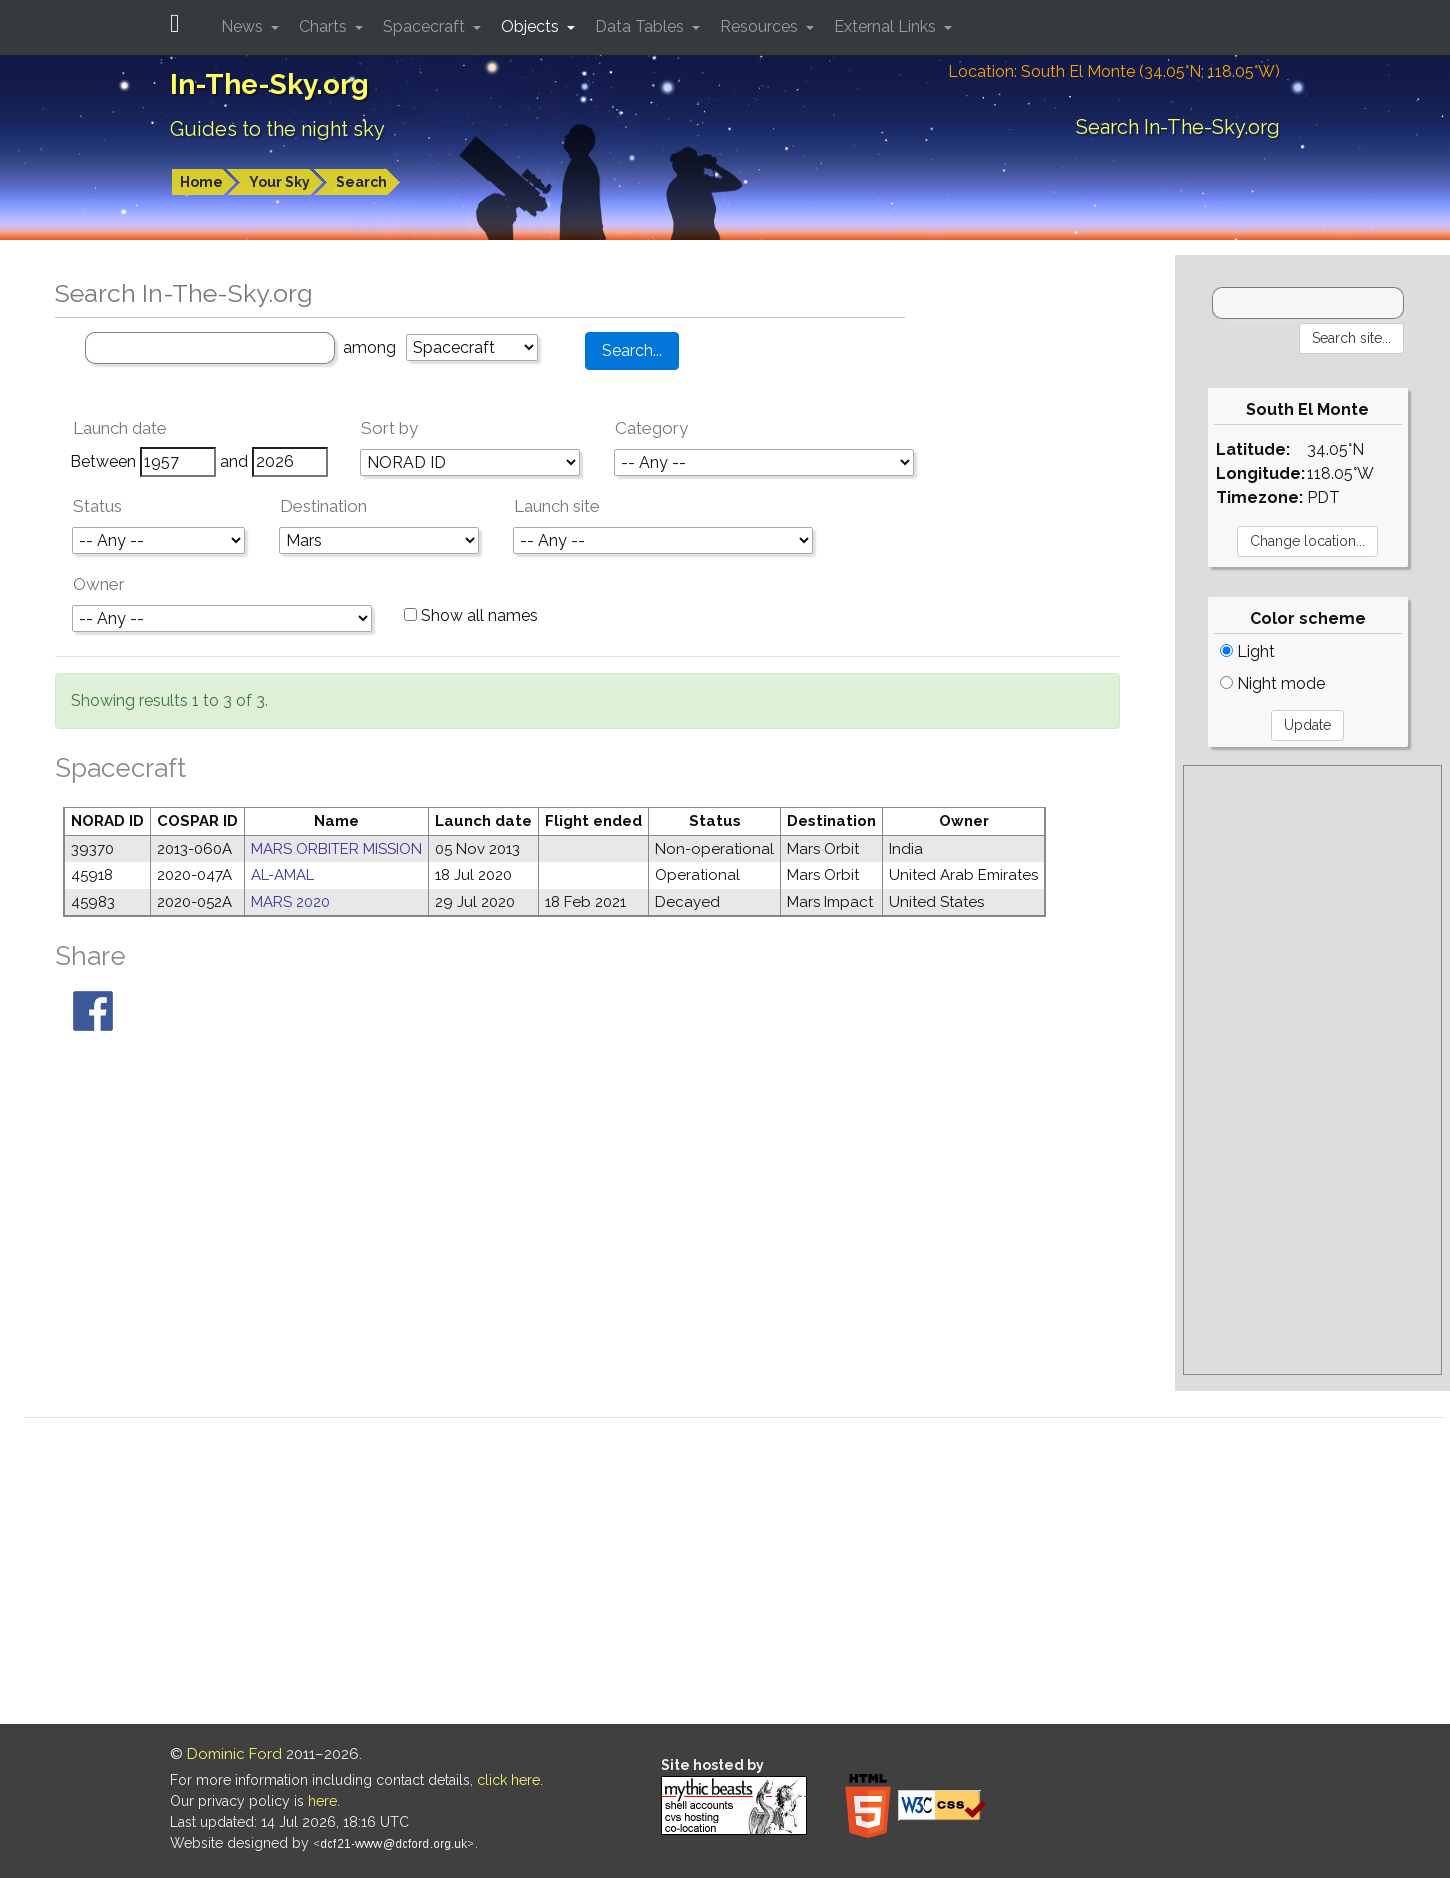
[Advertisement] (1312, 1070)
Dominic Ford (234, 1754)
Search (361, 182)
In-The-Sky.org (269, 84)
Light (1247, 651)
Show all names (471, 615)
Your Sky (279, 182)
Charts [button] (325, 26)
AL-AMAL (282, 875)
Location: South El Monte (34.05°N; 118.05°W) (1114, 71)
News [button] (244, 26)
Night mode (1272, 683)
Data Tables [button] (641, 26)
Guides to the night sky (277, 129)
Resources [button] (761, 26)
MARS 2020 (290, 902)
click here (508, 1780)
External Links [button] (887, 26)
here (322, 1801)
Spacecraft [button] (426, 26)
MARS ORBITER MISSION (336, 849)
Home (201, 182)
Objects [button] (532, 26)
